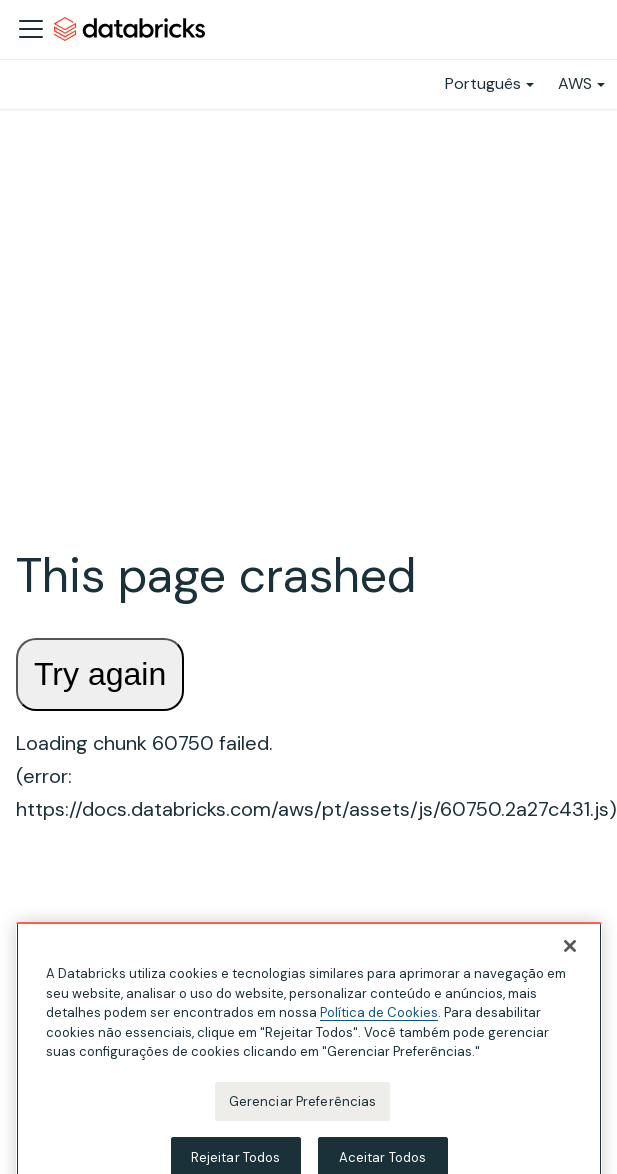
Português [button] (483, 83)
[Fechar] (570, 957)
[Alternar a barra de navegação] (31, 29)
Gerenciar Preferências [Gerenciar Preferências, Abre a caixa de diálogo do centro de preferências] (303, 1111)
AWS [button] (575, 83)
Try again (100, 674)
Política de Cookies (379, 1023)
